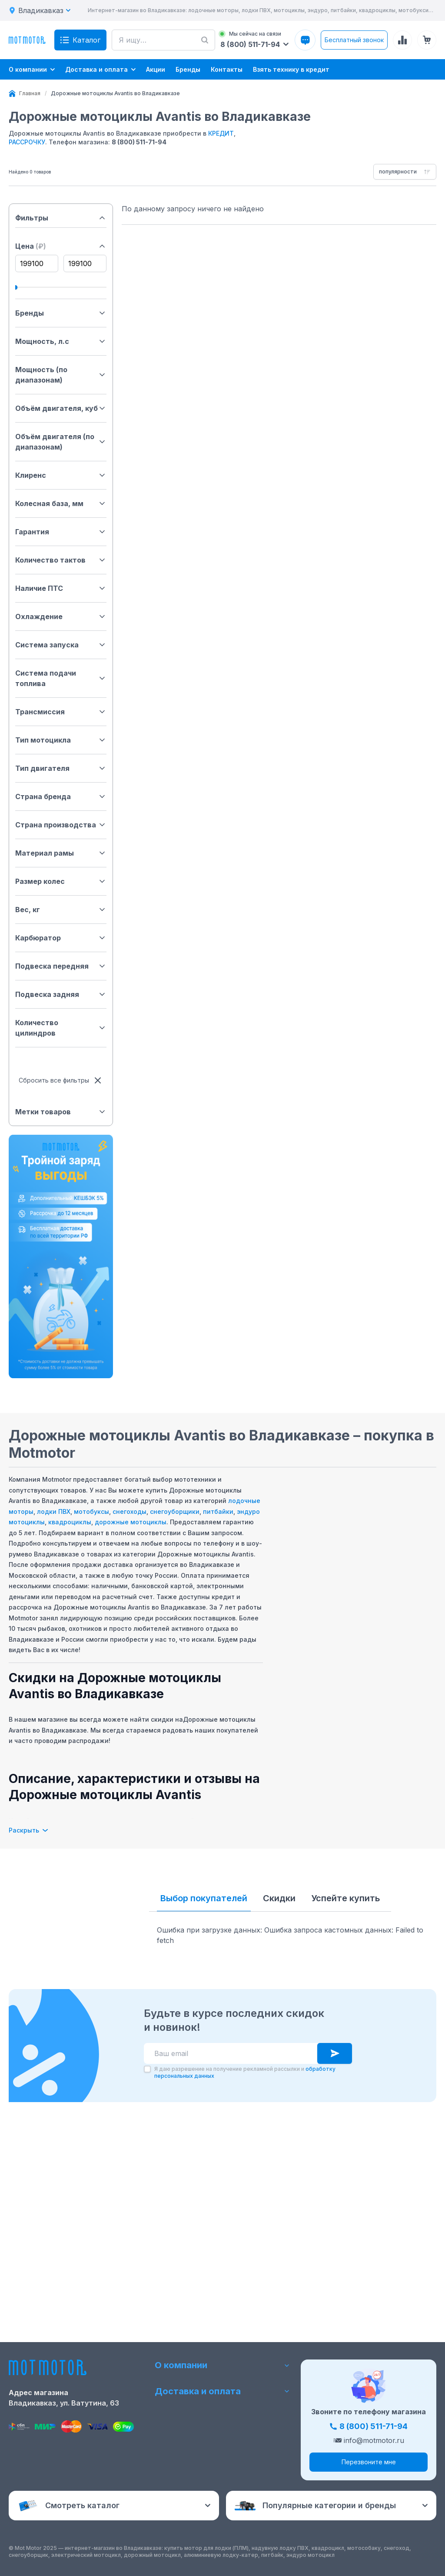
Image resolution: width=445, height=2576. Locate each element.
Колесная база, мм (60, 503)
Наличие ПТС (60, 588)
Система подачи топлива (60, 678)
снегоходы (129, 1511)
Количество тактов (60, 560)
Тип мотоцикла (60, 740)
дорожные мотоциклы (130, 1522)
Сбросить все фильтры (61, 1080)
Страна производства (60, 824)
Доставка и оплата (222, 2391)
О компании (222, 2365)
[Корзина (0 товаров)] (426, 40)
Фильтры (60, 217)
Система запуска (60, 644)
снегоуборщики (174, 1511)
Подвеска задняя (60, 994)
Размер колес (60, 881)
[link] (115, 93)
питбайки (218, 1511)
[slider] (15, 287)
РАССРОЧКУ (27, 142)
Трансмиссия (60, 711)
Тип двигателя (60, 768)
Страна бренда (60, 796)
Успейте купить (345, 1898)
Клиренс (60, 475)
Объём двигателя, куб (60, 408)
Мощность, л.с (60, 341)
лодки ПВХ (53, 1511)
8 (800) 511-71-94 (139, 142)
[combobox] (404, 172)
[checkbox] (147, 2274)
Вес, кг (60, 909)
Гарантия (60, 531)
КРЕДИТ (221, 133)
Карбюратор (60, 937)
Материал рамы (60, 853)
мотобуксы (91, 1511)
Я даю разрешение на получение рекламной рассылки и (244, 2277)
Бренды (60, 313)
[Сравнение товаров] (402, 40)
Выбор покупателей (203, 1898)
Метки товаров (60, 1111)
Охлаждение (60, 616)
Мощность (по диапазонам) (60, 374)
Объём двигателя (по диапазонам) (60, 441)
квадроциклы (69, 1522)
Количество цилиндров (60, 1027)
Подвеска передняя (60, 966)
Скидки (279, 1898)
